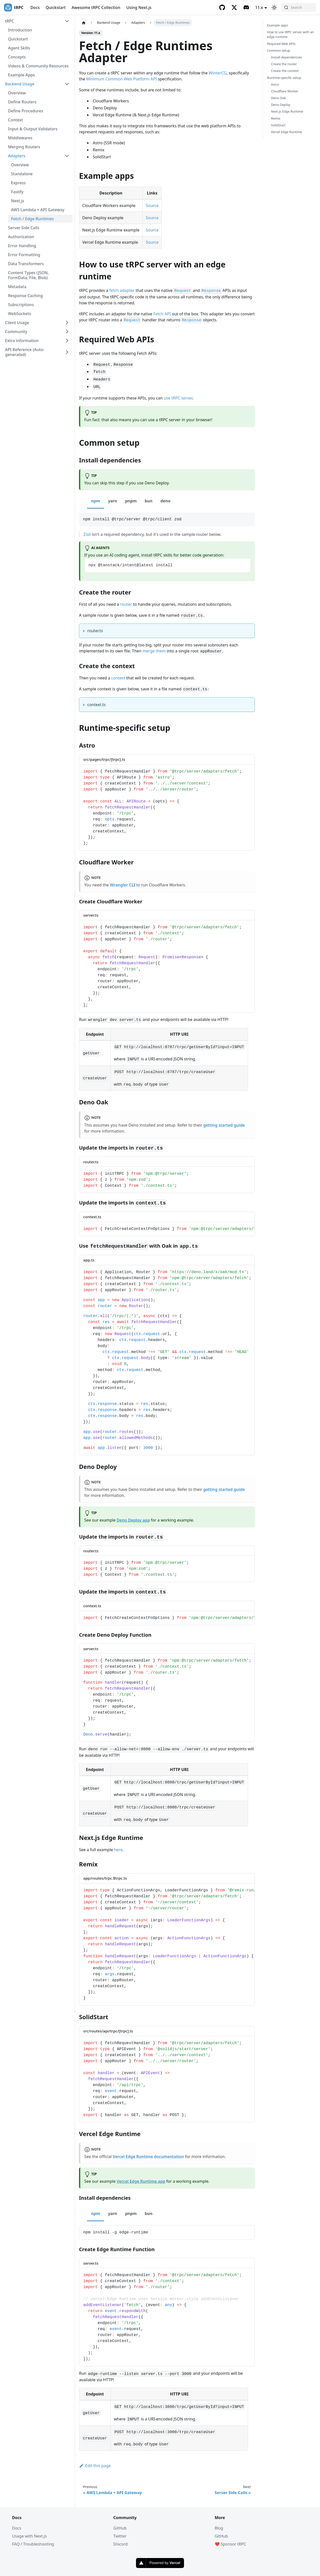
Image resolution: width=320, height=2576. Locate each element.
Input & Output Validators (33, 129)
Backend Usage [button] (19, 84)
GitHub (119, 2528)
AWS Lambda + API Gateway (37, 209)
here (118, 1849)
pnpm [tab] (130, 501)
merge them (154, 651)
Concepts (17, 57)
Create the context (285, 70)
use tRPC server (178, 398)
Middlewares (20, 138)
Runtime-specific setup (284, 77)
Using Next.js (139, 7)
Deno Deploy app (133, 1520)
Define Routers (22, 102)
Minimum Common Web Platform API (121, 79)
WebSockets (19, 313)
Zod (87, 534)
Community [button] (16, 331)
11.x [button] (259, 7)
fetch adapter (121, 290)
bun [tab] (148, 501)
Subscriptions (21, 304)
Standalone (22, 174)
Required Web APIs (281, 43)
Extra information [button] (22, 340)
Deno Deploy (280, 104)
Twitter (119, 2536)
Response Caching (25, 295)
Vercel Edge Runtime (286, 132)
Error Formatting (24, 254)
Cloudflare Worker (284, 91)
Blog (219, 2528)
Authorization (21, 236)
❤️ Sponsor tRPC (230, 2544)
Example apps (277, 25)
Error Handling (22, 245)
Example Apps (21, 75)
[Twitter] (234, 7)
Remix (275, 118)
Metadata (17, 286)
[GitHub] (222, 7)
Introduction (20, 30)
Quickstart (56, 7)
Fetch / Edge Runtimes (32, 218)
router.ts (95, 630)
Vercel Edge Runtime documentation (148, 2156)
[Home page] (83, 22)
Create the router (284, 64)
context (118, 678)
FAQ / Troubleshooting (33, 2544)
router (126, 604)
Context (15, 120)
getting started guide (224, 1125)
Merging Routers (24, 147)
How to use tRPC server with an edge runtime (290, 34)
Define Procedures (25, 111)
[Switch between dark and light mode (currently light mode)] (274, 7)
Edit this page (95, 2465)
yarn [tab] (112, 501)
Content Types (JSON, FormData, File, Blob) (28, 275)
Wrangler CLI (122, 885)
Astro (275, 84)
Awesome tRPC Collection (96, 7)
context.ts (96, 704)
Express (18, 183)
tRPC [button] (9, 21)
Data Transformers (26, 263)
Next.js (17, 200)
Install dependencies (286, 57)
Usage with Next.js (29, 2536)
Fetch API (162, 314)
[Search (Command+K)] (298, 7)
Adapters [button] (16, 156)
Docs (35, 7)
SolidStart (278, 125)
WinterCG (218, 73)
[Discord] (246, 7)
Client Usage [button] (17, 322)
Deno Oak (278, 98)
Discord (120, 2544)
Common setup (278, 50)
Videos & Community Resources (38, 66)
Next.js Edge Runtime (287, 111)
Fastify (17, 192)
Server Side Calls (23, 227)
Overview (17, 93)
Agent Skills (19, 48)
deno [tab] (165, 501)
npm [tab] (95, 501)
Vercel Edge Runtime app (141, 2181)
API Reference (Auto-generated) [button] (24, 352)
